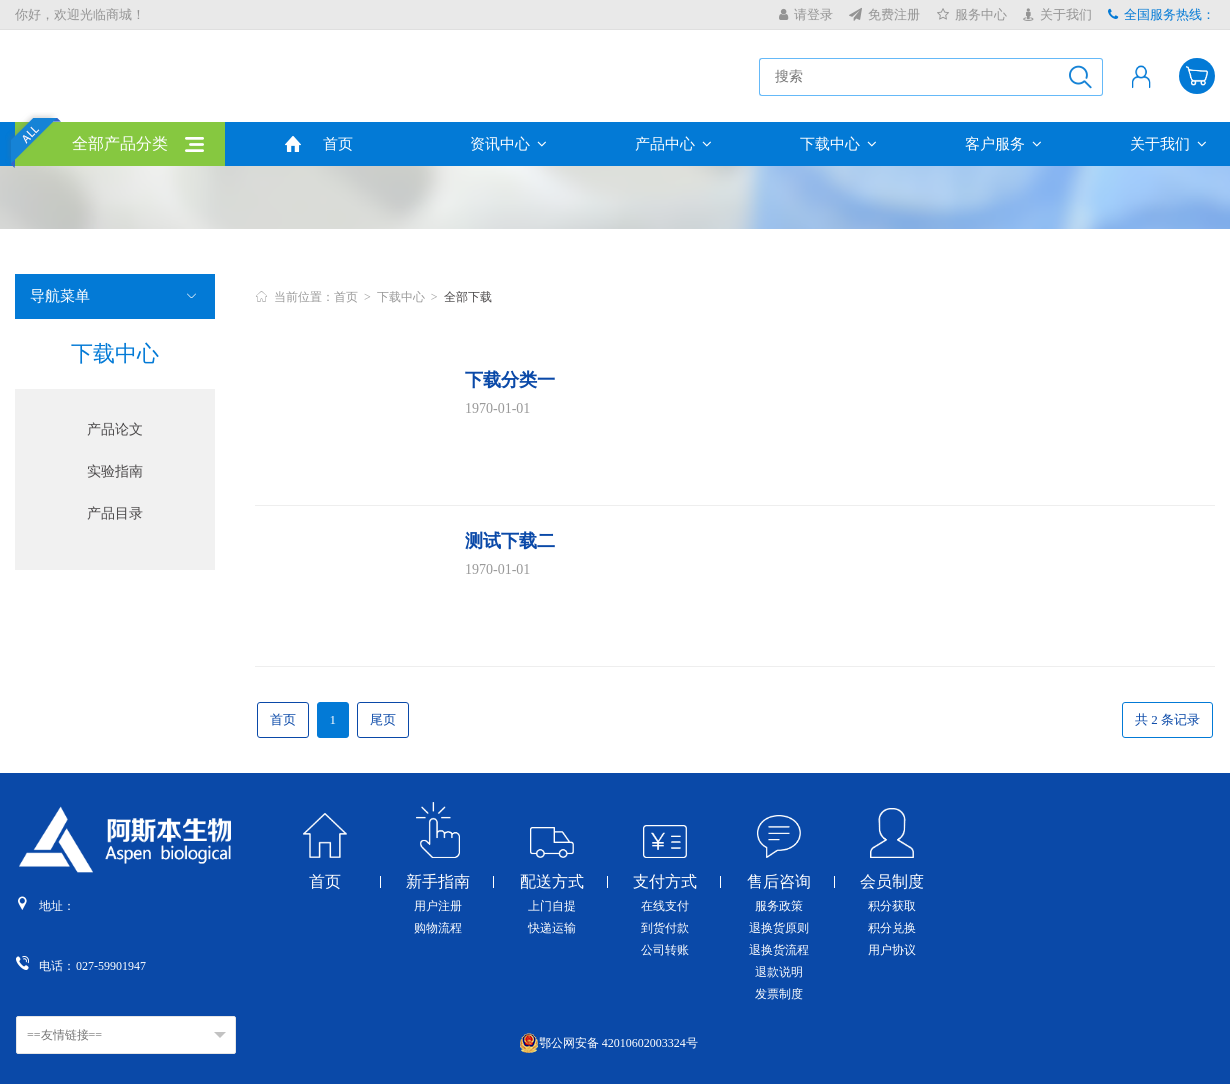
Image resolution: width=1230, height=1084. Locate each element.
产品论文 (115, 429)
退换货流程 (779, 950)
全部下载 (468, 297)
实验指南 (115, 471)
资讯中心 (508, 144)
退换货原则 (779, 928)
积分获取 (892, 906)
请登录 (806, 14)
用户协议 (892, 950)
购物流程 (438, 928)
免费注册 (884, 14)
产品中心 (673, 144)
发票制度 (779, 994)
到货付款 (665, 928)
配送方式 (552, 882)
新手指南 (438, 882)
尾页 (383, 719)
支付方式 (665, 882)
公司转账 (665, 950)
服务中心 (972, 14)
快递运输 (552, 928)
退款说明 (779, 972)
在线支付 (665, 906)
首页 (338, 144)
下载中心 (838, 144)
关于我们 (1057, 14)
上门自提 (552, 906)
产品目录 (115, 513)
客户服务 (1003, 144)
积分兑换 (892, 928)
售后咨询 (779, 882)
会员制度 (892, 882)
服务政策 (779, 906)
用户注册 (438, 906)
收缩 (1216, 329)
